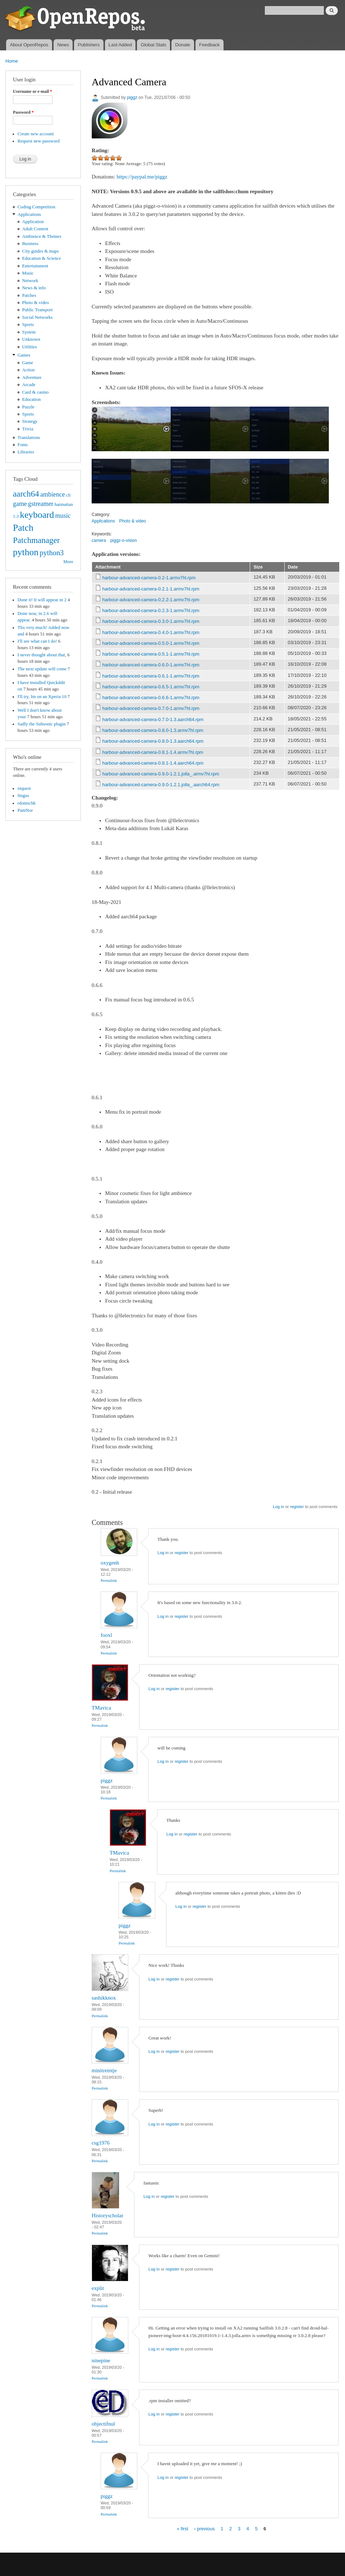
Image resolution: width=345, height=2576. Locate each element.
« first (182, 2528)
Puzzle (28, 406)
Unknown (31, 339)
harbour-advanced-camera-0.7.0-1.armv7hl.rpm (150, 708)
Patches (29, 295)
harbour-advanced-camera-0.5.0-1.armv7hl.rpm (150, 643)
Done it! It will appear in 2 (42, 599)
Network (30, 280)
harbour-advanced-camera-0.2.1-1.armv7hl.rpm (150, 589)
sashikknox (104, 1998)
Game (27, 362)
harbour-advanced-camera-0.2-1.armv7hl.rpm (149, 577)
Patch (23, 527)
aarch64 (26, 493)
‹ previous (204, 2528)
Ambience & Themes (41, 236)
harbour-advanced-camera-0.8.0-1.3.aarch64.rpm (153, 741)
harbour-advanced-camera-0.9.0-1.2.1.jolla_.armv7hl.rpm (160, 774)
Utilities (29, 346)
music (63, 515)
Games (24, 355)
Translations (29, 437)
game (20, 503)
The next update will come (42, 668)
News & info (34, 287)
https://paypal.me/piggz (142, 177)
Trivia (27, 428)
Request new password (39, 141)
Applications (29, 214)
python (25, 552)
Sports (28, 324)
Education (31, 399)
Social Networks (37, 317)
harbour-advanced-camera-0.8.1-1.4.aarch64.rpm (153, 763)
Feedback (209, 44)
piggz (132, 97)
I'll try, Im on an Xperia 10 (42, 696)
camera (99, 540)
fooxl (106, 1635)
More (68, 561)
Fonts (23, 444)
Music (28, 273)
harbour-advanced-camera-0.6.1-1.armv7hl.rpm (150, 676)
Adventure (32, 377)
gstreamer (41, 503)
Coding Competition (36, 206)
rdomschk (27, 803)
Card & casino (35, 392)
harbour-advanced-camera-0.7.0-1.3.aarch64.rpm (153, 719)
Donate (182, 44)
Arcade (29, 384)
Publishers (89, 44)
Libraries (26, 451)
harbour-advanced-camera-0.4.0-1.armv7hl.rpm (150, 632)
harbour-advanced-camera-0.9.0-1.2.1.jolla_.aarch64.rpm (161, 784)
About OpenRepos (29, 44)
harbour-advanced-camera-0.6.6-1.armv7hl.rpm (150, 697)
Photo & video (35, 302)
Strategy (30, 421)
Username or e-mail (32, 91)
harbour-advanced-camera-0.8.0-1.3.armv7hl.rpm (152, 730)
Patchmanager (36, 540)
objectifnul (103, 2424)
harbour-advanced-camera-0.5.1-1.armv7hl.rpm (150, 654)
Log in (278, 1506)
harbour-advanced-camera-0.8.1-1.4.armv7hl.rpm (152, 752)
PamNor (25, 810)
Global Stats (153, 44)
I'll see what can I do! (37, 641)
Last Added (120, 44)
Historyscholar (107, 2215)
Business (30, 243)
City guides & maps (40, 251)
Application (33, 221)
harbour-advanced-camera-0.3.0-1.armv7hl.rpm (150, 621)
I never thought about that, (42, 654)
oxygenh (110, 1563)
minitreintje (104, 2070)
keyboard (37, 515)
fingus (23, 795)
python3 (52, 553)
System (29, 332)
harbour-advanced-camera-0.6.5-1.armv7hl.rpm (150, 686)
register (297, 1506)
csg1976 (101, 2143)
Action (28, 369)
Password (23, 112)
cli (68, 495)
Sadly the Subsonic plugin (42, 723)
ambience (52, 494)
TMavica (101, 1708)
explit (98, 2288)
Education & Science (41, 258)
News (63, 44)
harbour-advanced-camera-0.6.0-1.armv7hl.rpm (150, 664)
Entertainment (35, 265)
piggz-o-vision (123, 540)
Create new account (36, 133)
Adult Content (35, 228)
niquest (24, 788)
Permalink (109, 1580)
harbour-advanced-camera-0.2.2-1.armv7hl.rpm (150, 599)
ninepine (101, 2360)
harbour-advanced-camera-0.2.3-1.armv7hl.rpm (150, 610)
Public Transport (37, 309)
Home (11, 61)
